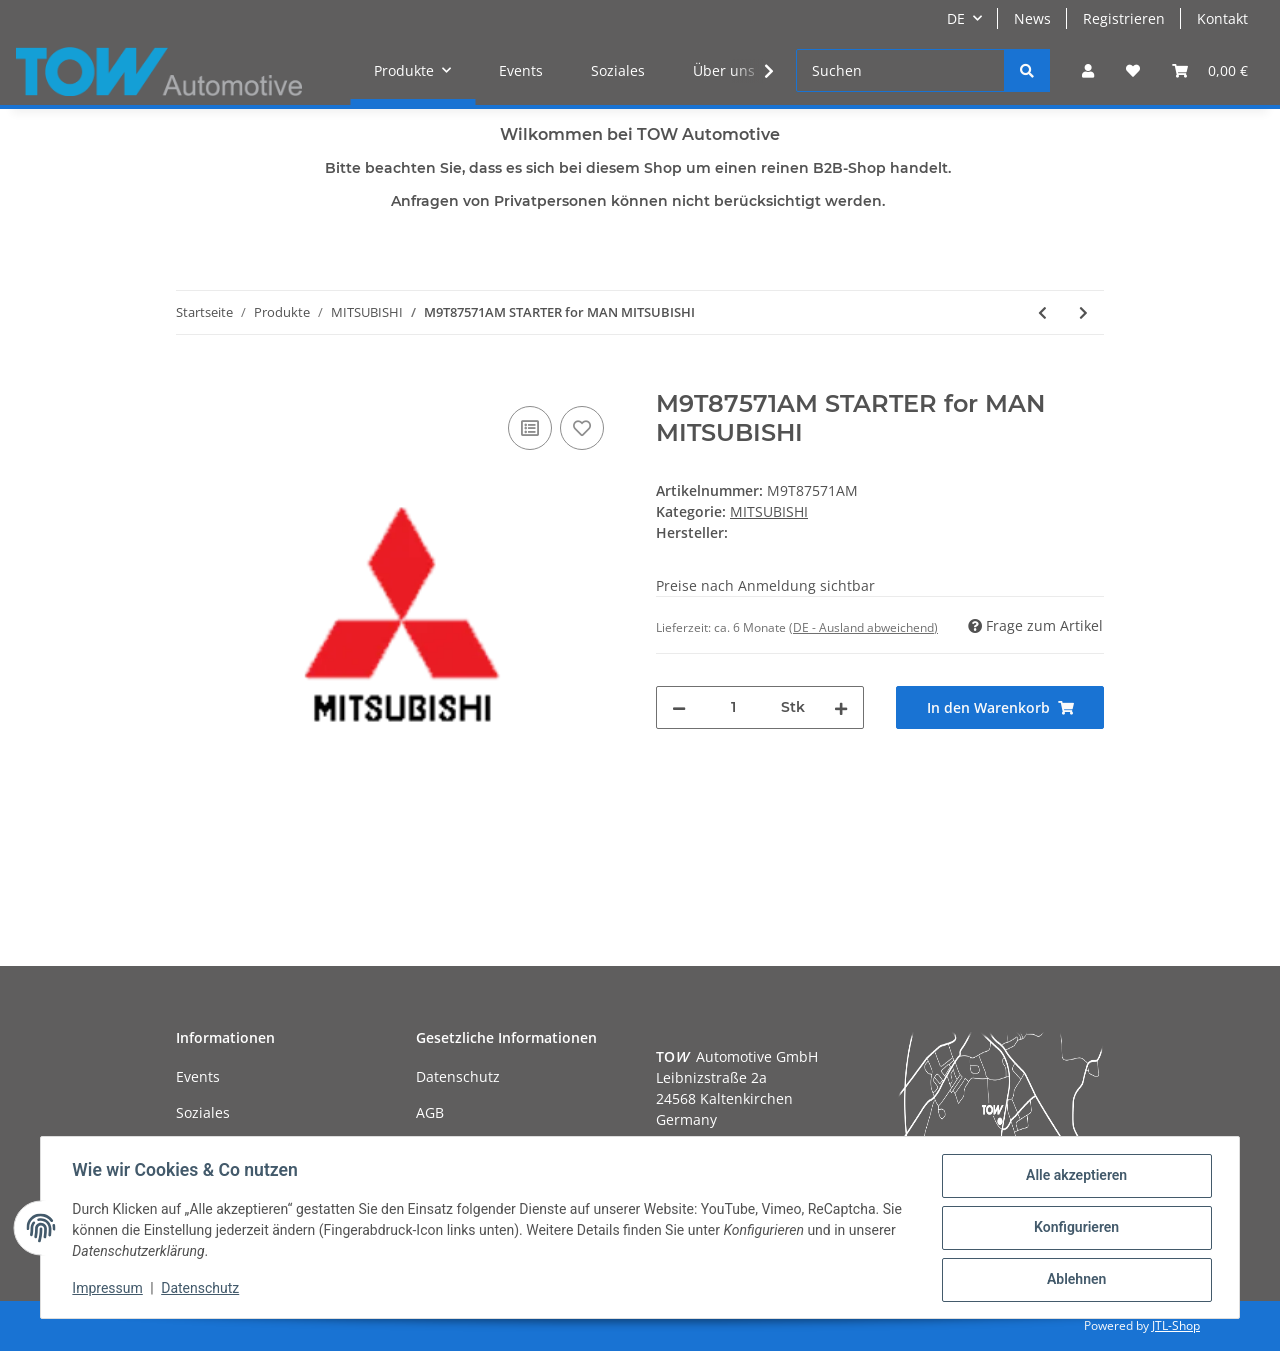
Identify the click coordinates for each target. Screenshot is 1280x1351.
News (1032, 18)
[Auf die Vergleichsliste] (530, 428)
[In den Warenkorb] (192, 379)
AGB (430, 1112)
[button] (1088, 70)
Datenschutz (458, 1076)
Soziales (618, 70)
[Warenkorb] (1210, 70)
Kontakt (1222, 18)
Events (521, 70)
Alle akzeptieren (1075, 1176)
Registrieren (1124, 18)
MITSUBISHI (769, 511)
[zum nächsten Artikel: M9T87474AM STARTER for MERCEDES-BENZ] (1083, 312)
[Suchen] (900, 70)
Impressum (108, 1289)
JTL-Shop (1176, 1325)
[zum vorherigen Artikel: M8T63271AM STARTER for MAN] (1042, 312)
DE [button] (956, 18)
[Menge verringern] (679, 707)
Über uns (724, 70)
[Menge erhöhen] (841, 707)
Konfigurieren (1075, 1228)
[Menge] (733, 707)
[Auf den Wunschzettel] (582, 428)
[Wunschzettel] (1133, 70)
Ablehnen (1075, 1280)
